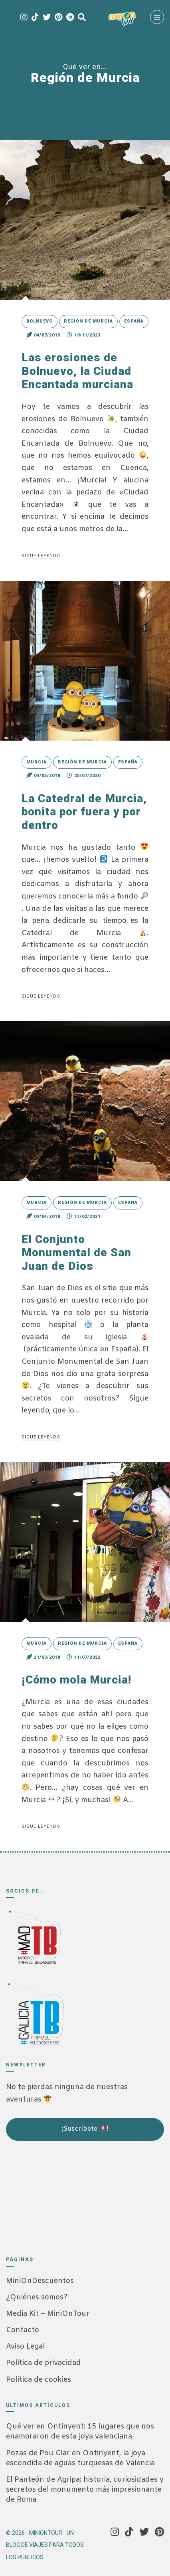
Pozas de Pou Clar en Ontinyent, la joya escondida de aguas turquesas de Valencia (80, 2458)
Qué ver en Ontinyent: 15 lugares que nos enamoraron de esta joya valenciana (80, 2431)
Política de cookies (38, 2380)
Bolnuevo (39, 321)
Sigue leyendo (41, 555)
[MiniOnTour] (122, 19)
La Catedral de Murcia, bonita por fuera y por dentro (84, 812)
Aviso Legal (25, 2346)
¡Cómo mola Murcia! (76, 1679)
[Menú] (157, 17)
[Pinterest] (58, 17)
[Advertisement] (46, 2195)
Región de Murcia (88, 321)
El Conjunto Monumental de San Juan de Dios (76, 1253)
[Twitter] (47, 17)
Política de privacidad (43, 2363)
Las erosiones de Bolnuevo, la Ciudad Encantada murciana (77, 371)
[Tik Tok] (35, 17)
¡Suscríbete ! (85, 2129)
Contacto (22, 2330)
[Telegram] (70, 17)
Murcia (36, 762)
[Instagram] (24, 17)
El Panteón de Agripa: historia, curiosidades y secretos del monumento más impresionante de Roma (85, 2489)
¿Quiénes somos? (36, 2297)
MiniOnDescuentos (40, 2281)
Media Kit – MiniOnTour (47, 2314)
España (134, 321)
